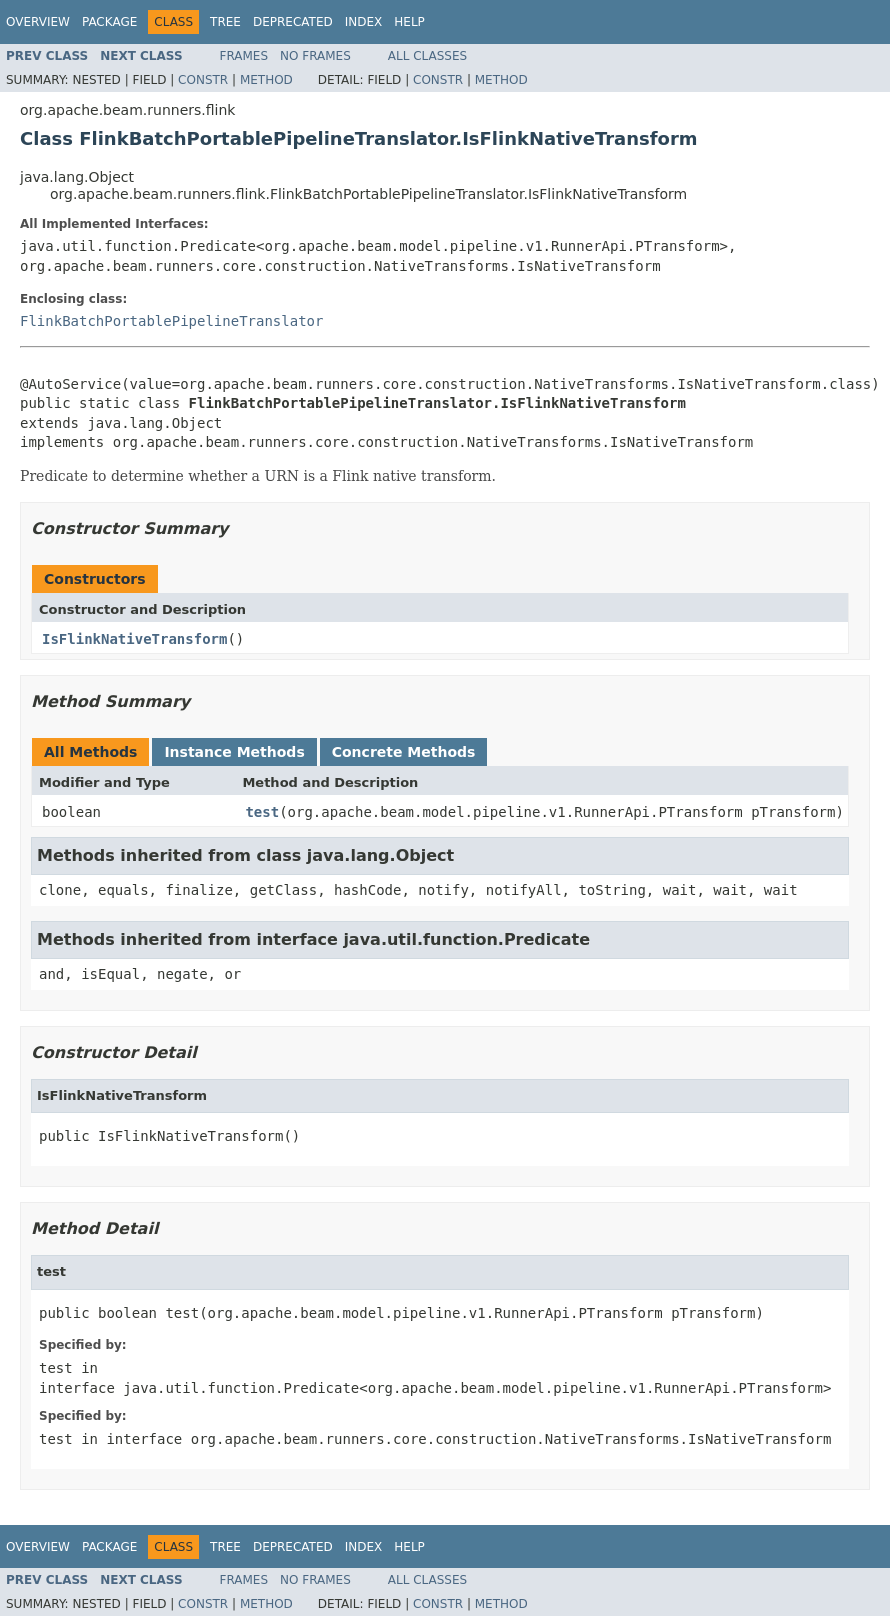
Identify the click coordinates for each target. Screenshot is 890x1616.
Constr (203, 80)
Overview (38, 22)
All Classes (427, 56)
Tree (225, 22)
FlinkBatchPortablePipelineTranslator (171, 321)
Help (409, 22)
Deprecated (293, 22)
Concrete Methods (404, 752)
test (262, 812)
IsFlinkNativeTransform (134, 639)
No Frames (315, 56)
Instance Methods (234, 752)
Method (266, 80)
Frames (244, 56)
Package (109, 22)
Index (364, 22)
